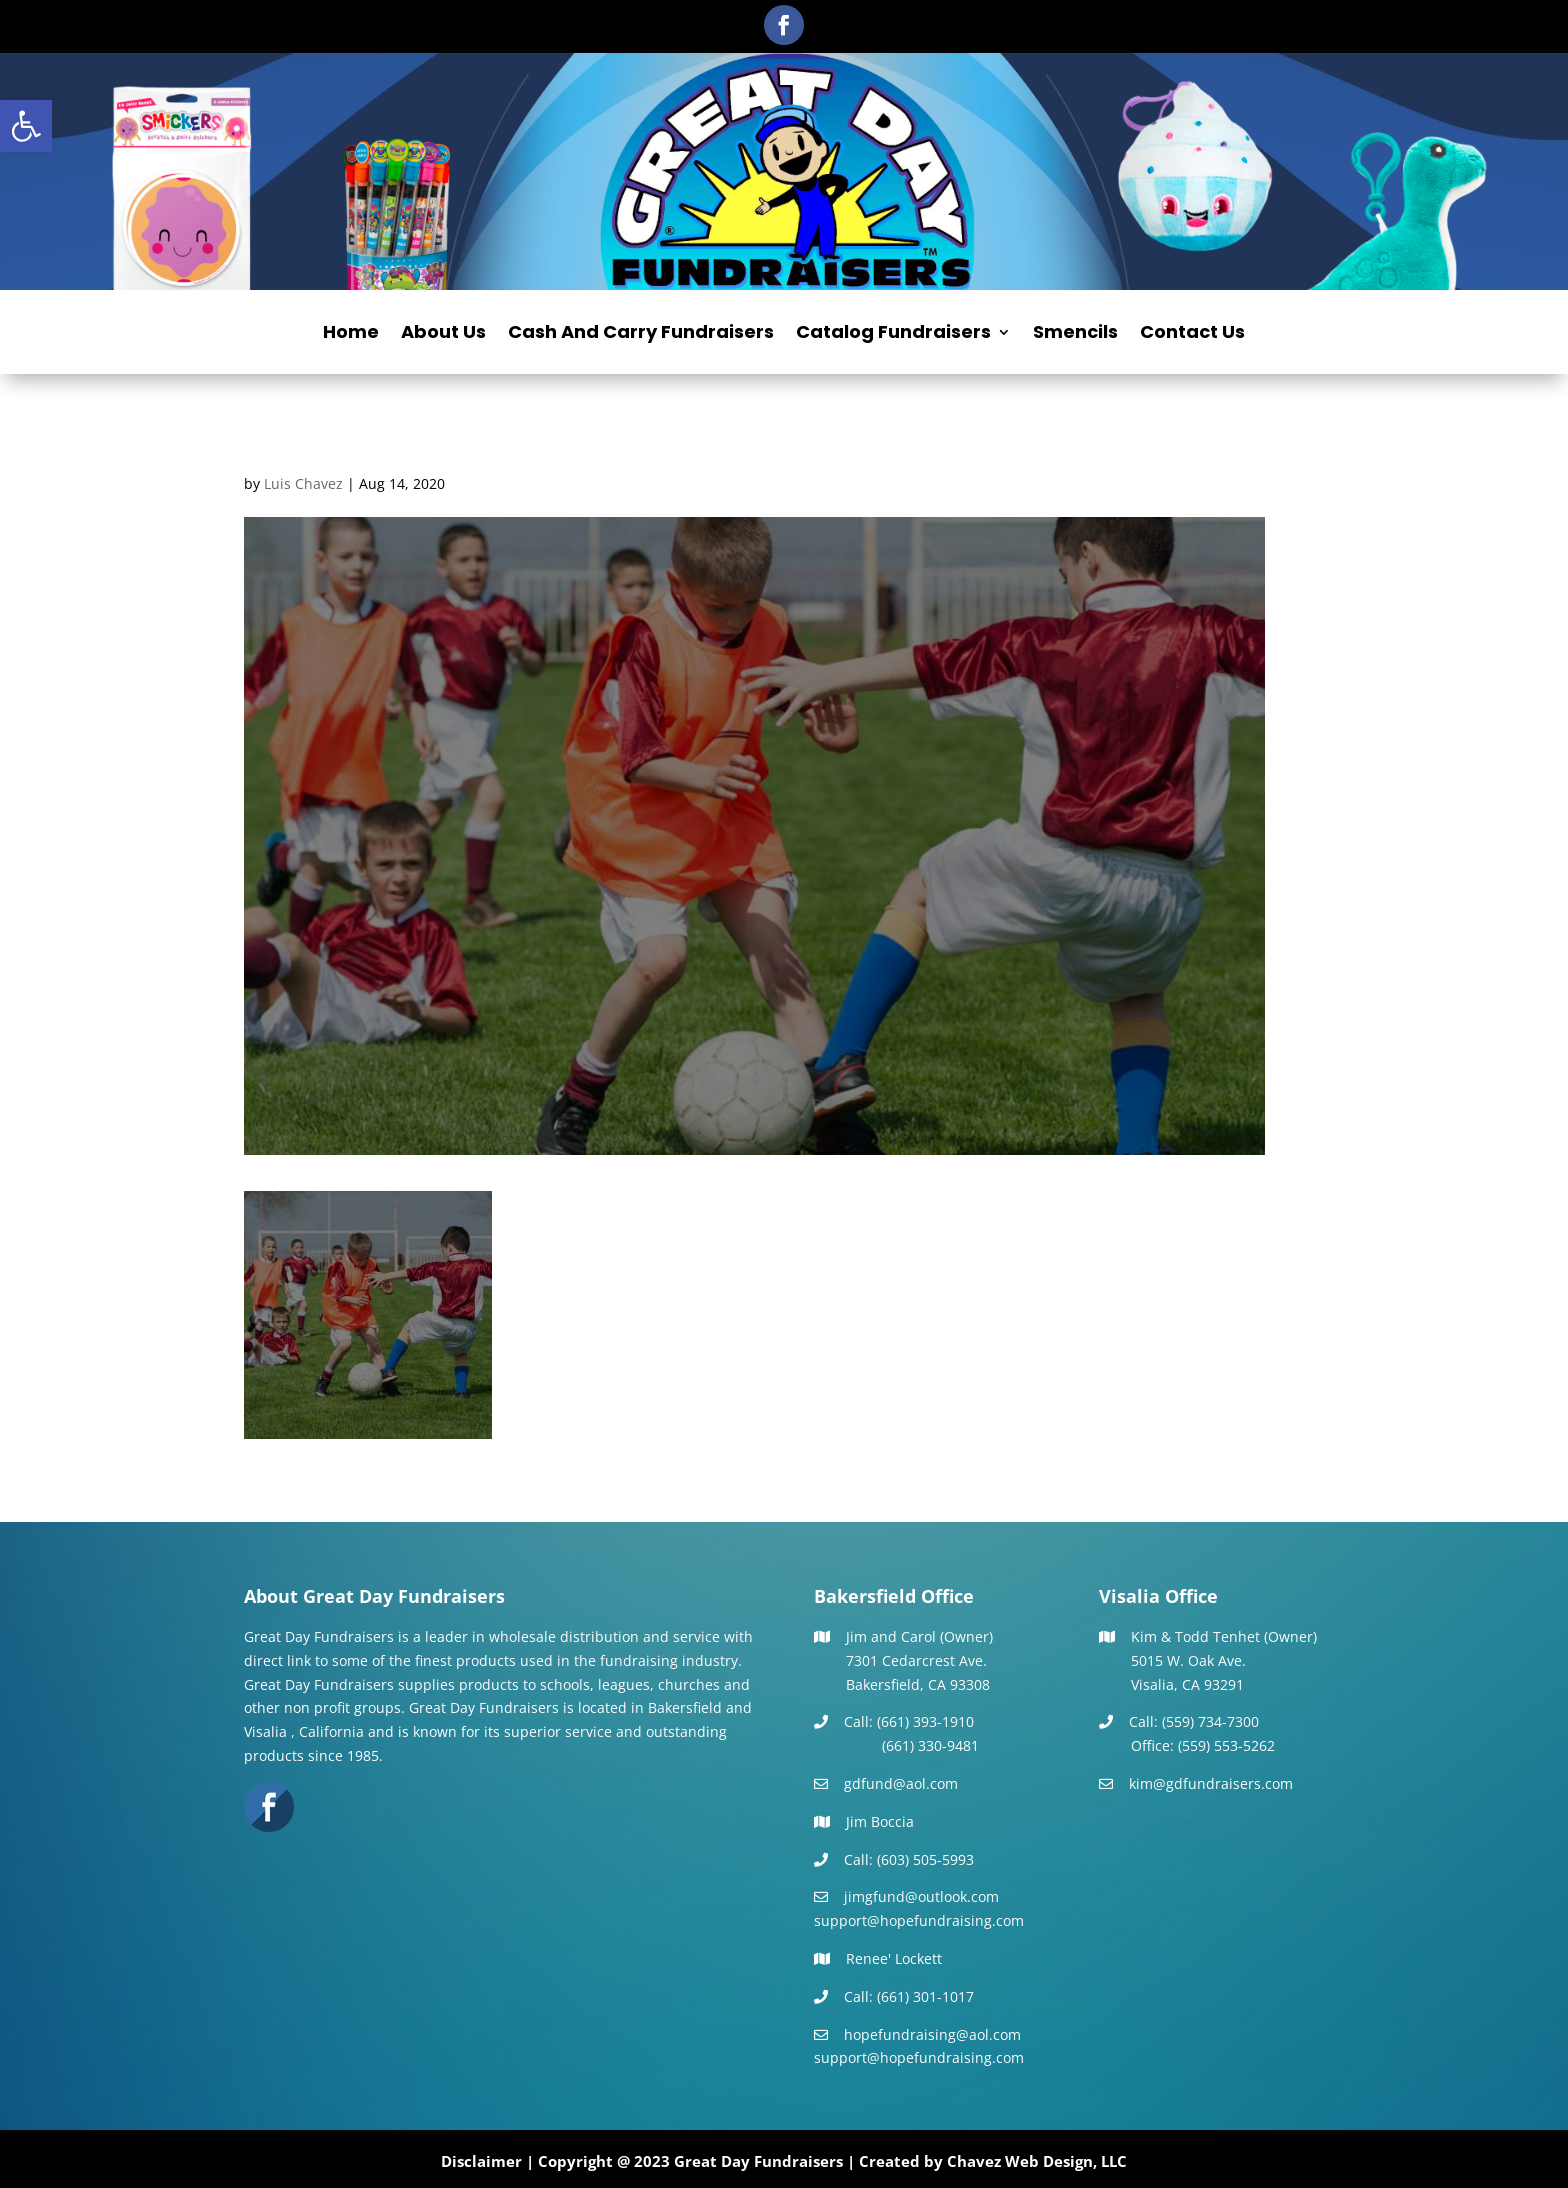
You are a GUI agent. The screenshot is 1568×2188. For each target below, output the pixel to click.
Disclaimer (481, 2161)
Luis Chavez (303, 483)
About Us (443, 334)
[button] (26, 126)
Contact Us (1192, 334)
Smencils (1075, 334)
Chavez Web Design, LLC (1037, 2161)
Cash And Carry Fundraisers (641, 334)
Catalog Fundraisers (893, 334)
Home (351, 334)
